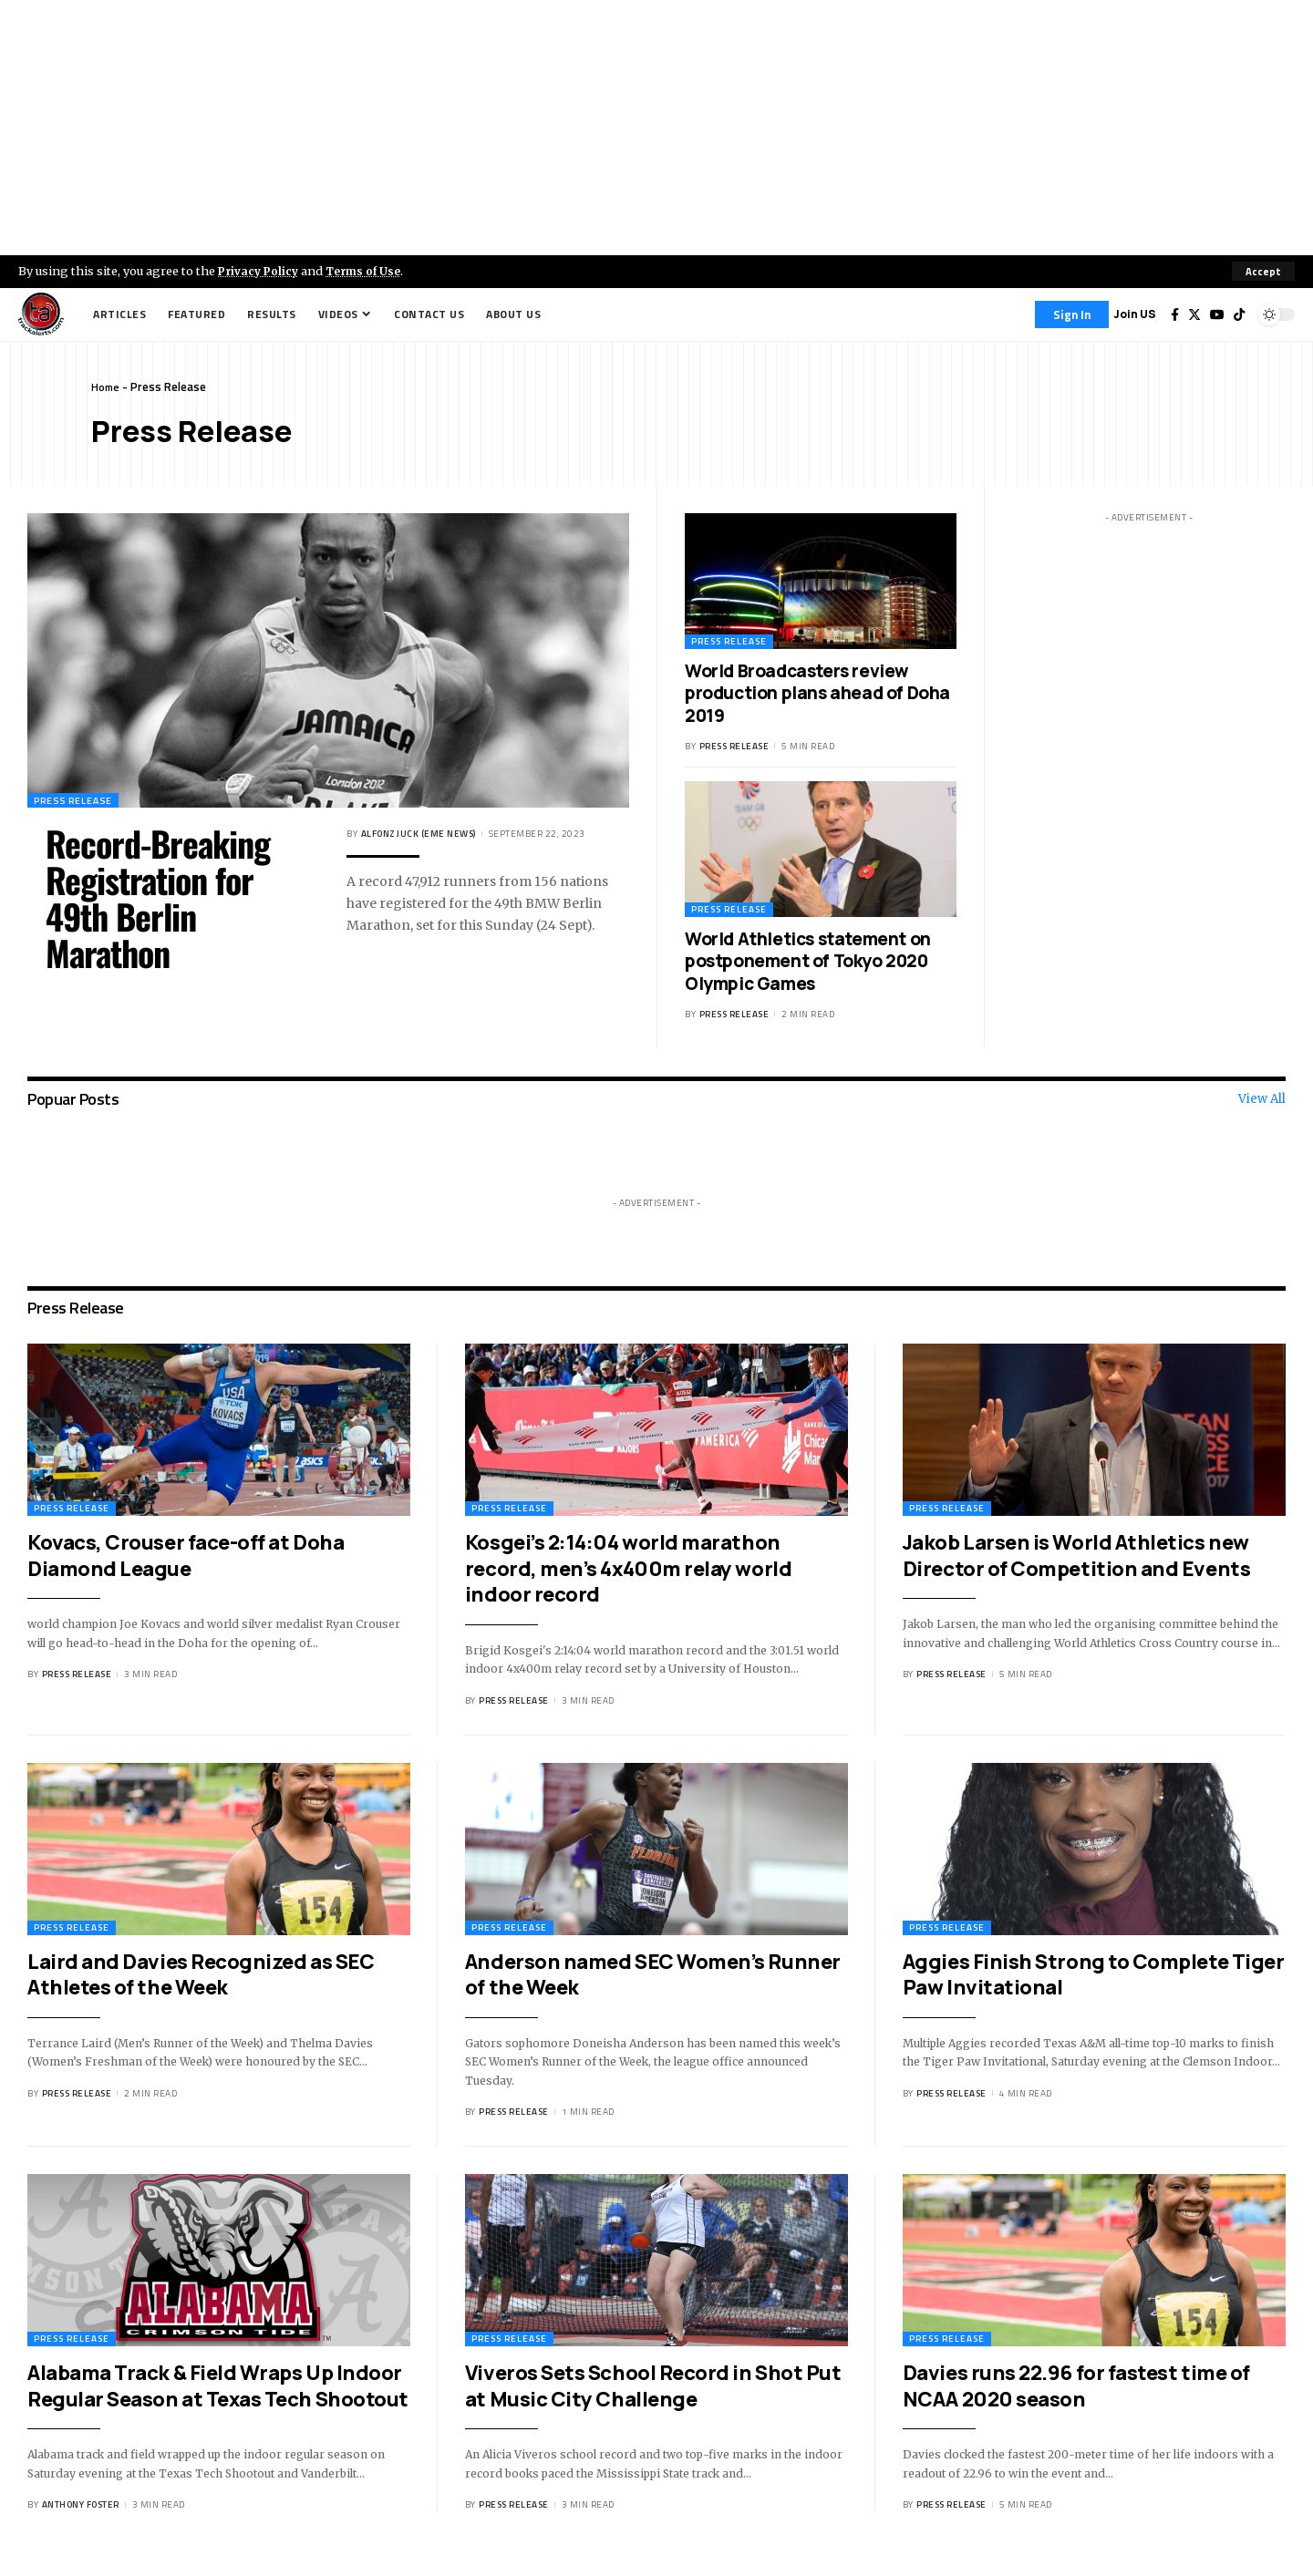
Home (106, 386)
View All (1262, 1099)
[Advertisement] (656, 127)
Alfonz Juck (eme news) (418, 833)
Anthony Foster (80, 2504)
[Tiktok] (1239, 314)
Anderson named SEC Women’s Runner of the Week (653, 1975)
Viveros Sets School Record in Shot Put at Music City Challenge (653, 2386)
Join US (1134, 314)
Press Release (77, 799)
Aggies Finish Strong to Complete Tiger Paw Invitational (1093, 1975)
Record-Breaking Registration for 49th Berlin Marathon (158, 898)
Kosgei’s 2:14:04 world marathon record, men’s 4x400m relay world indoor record (628, 1568)
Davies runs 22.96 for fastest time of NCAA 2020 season (1076, 2386)
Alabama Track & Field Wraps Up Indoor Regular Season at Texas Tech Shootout (217, 2386)
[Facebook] (1175, 314)
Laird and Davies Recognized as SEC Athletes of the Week (200, 1975)
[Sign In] (1072, 314)
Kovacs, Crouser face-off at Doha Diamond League (185, 1555)
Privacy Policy (261, 270)
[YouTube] (1217, 314)
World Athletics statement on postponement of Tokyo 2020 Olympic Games (808, 961)
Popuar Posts (73, 1099)
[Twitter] (1194, 314)
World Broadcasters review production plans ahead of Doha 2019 (817, 693)
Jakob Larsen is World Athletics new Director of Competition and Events (1076, 1555)
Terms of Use (370, 270)
